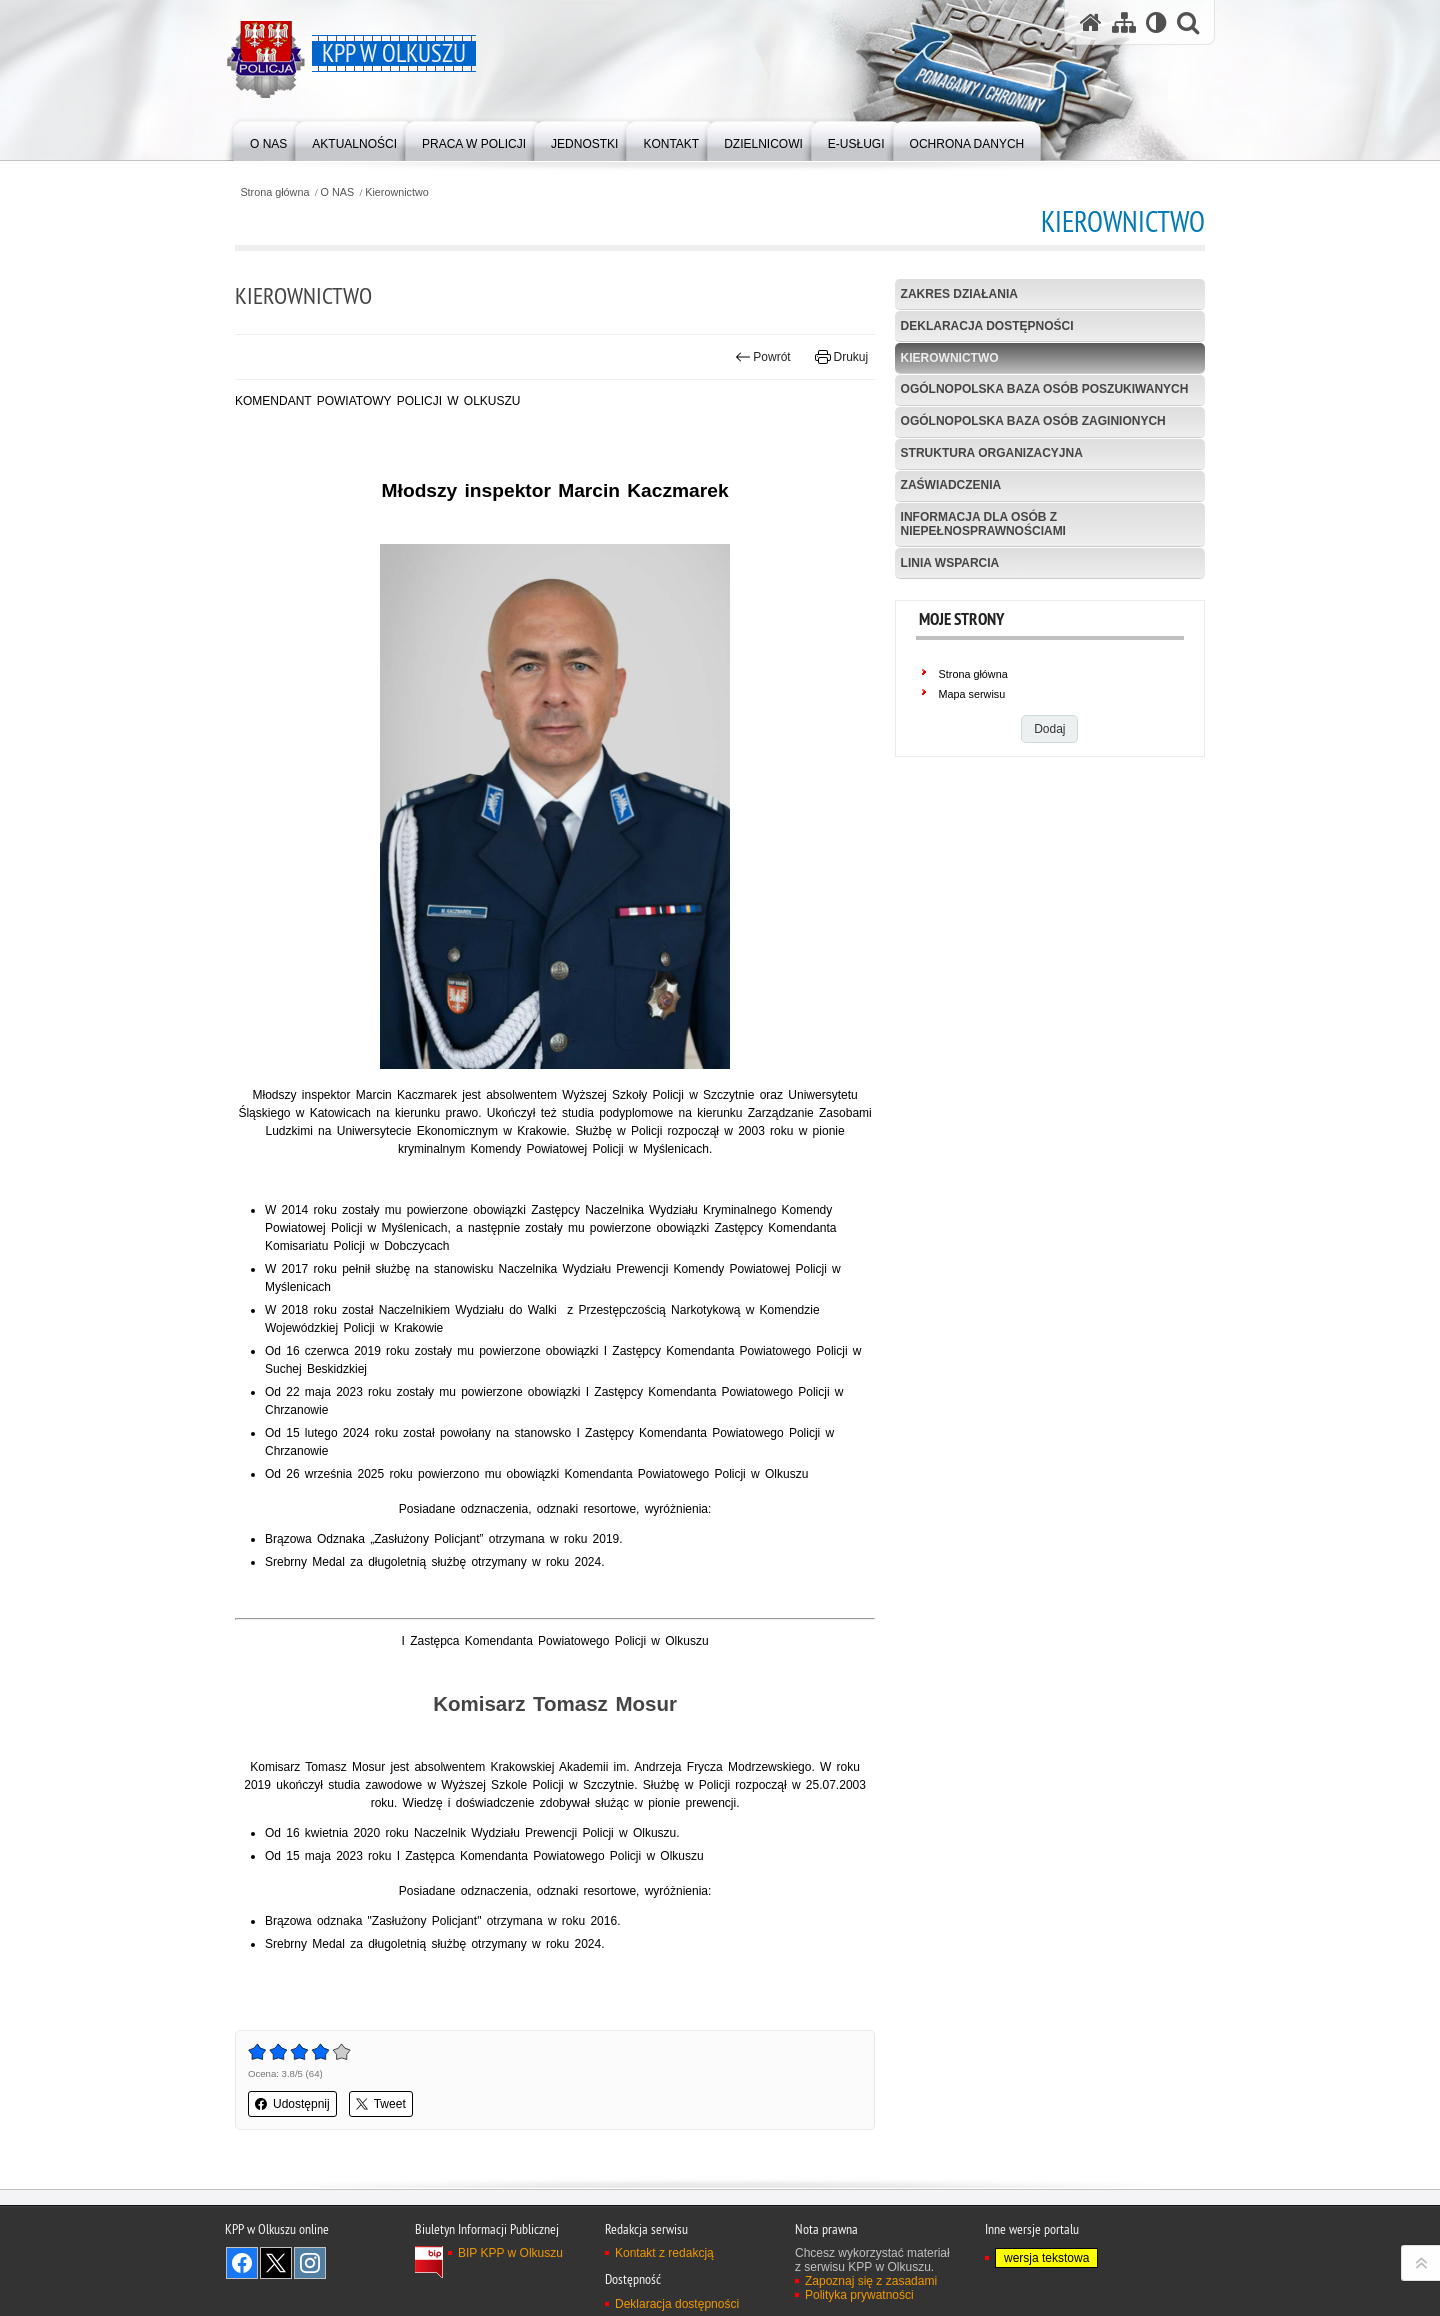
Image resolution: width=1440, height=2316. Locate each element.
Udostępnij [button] (292, 2104)
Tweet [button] (381, 2104)
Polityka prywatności (859, 2295)
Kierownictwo (397, 192)
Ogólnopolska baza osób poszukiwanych (1045, 389)
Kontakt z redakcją (664, 2253)
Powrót (763, 357)
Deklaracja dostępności (987, 326)
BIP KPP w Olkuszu (510, 2253)
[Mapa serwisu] (1124, 22)
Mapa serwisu (972, 694)
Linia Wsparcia (950, 563)
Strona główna (274, 192)
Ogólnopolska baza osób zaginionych (1033, 421)
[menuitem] (268, 139)
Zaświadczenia (951, 485)
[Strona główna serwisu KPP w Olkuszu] (1091, 22)
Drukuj (841, 357)
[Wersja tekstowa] (1156, 22)
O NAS (338, 192)
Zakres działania (959, 294)
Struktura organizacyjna (992, 453)
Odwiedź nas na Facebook (242, 2263)
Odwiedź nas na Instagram (310, 2263)
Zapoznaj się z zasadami (871, 2281)
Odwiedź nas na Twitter (276, 2263)
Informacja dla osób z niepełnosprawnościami (983, 523)
